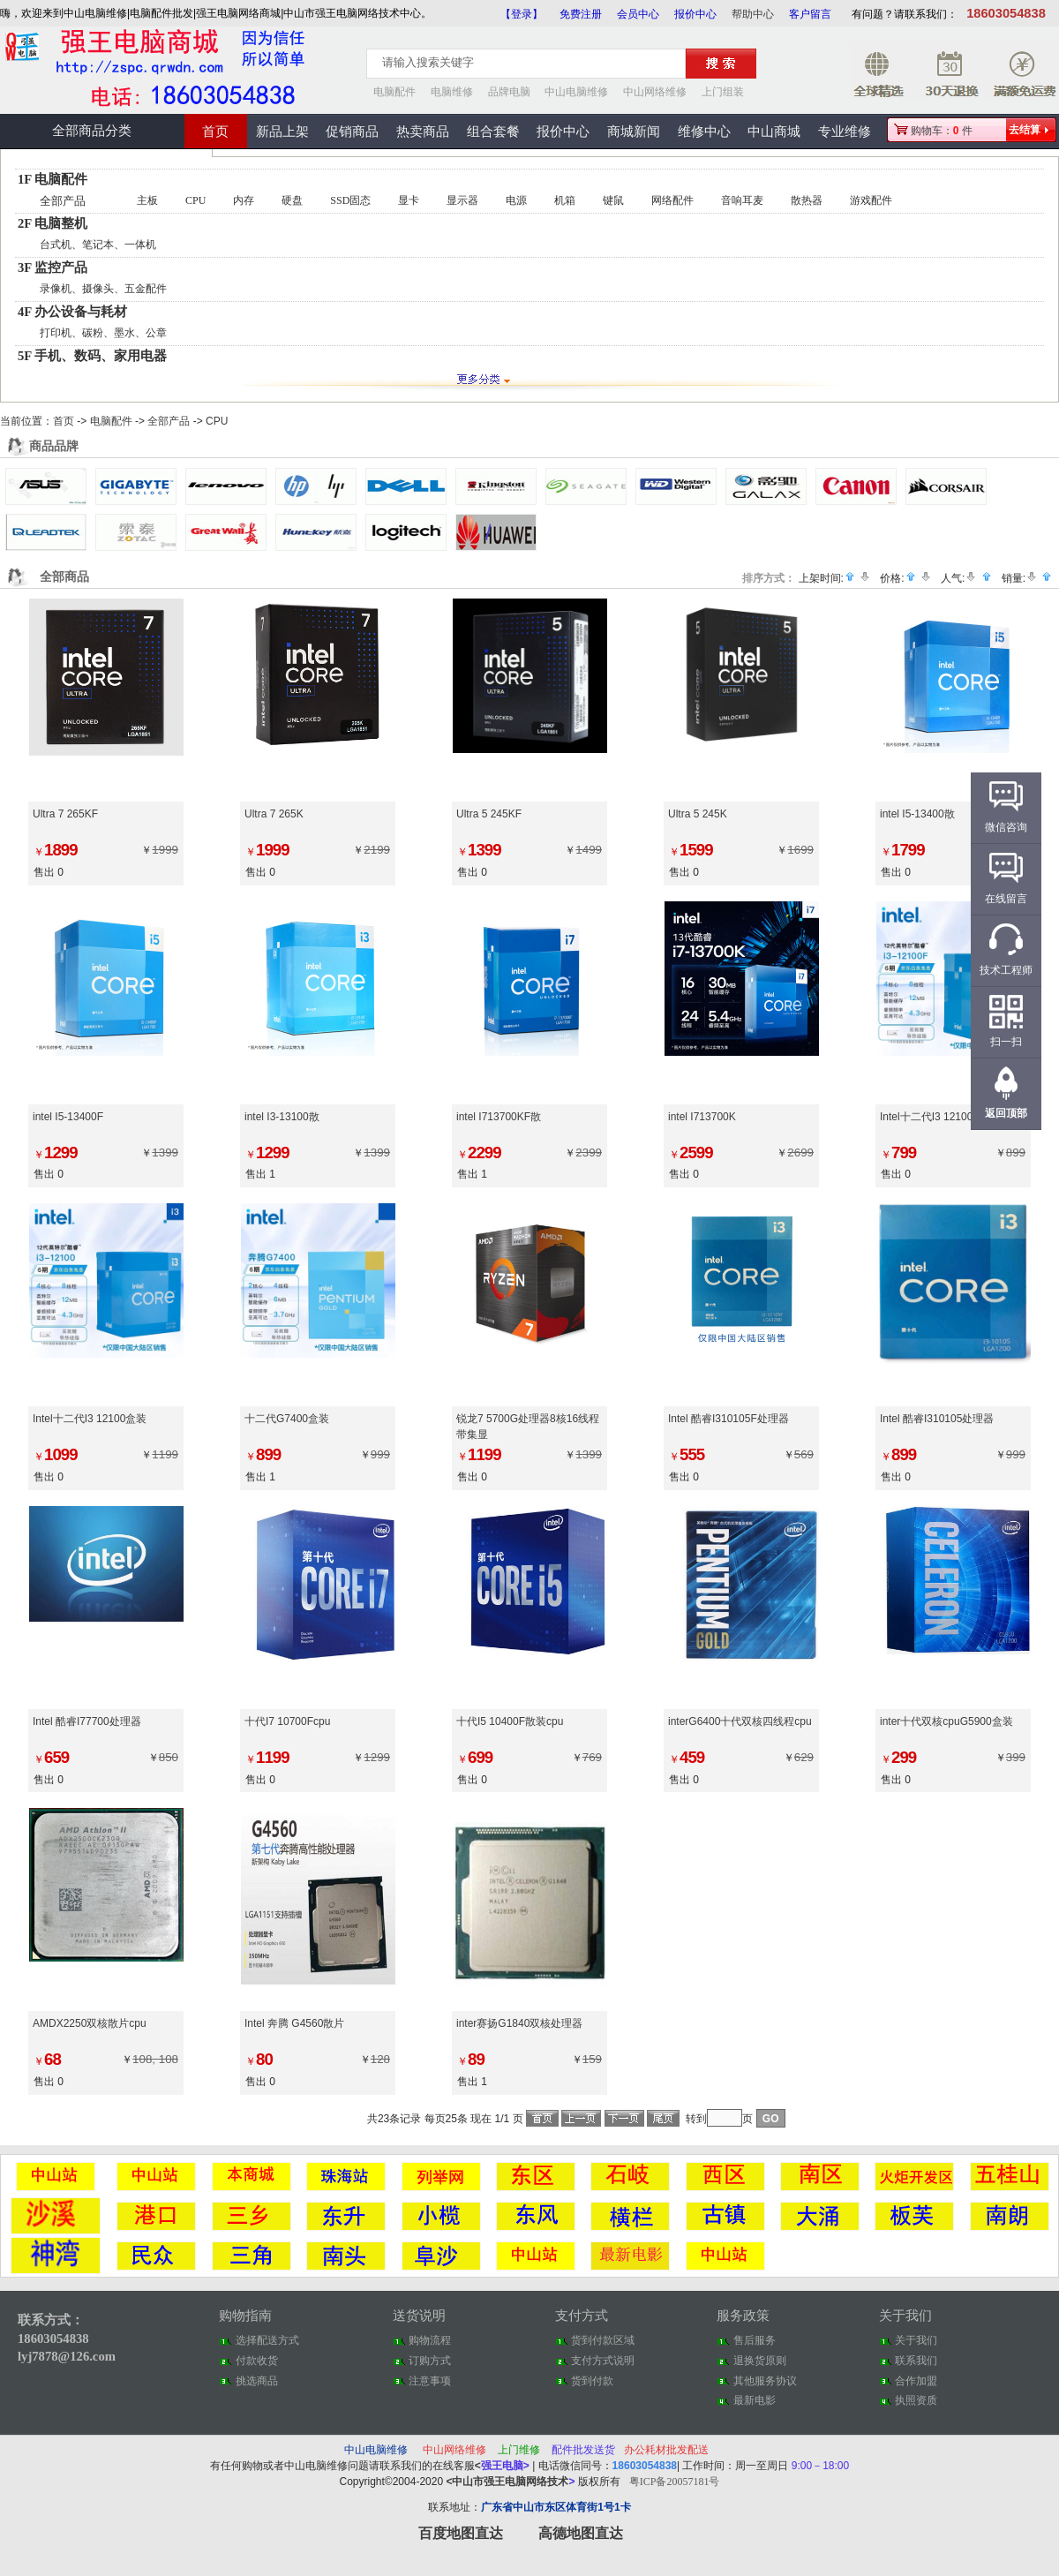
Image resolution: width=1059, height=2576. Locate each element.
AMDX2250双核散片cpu (89, 2023)
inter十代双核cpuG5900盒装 (946, 1721)
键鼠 (613, 200)
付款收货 (257, 2360)
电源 (516, 200)
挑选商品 (257, 2381)
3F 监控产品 (52, 267)
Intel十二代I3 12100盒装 (89, 1418)
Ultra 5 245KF (489, 814)
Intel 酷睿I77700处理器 (87, 1721)
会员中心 (638, 14)
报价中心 (695, 14)
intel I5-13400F (68, 1117)
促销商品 (352, 131)
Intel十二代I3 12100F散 (935, 1117)
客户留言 (810, 14)
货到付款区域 (603, 2340)
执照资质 (916, 2400)
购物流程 (430, 2340)
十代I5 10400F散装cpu (509, 1721)
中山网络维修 (655, 92)
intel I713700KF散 (498, 1117)
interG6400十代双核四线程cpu (740, 1721)
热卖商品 (422, 131)
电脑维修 (452, 92)
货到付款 (592, 2381)
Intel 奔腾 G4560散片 (294, 2023)
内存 (243, 200)
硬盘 (292, 200)
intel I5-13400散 (917, 814)
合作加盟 (916, 2381)
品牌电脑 (509, 92)
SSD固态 (350, 200)
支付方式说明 (603, 2360)
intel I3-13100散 (281, 1117)
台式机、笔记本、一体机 (98, 244)
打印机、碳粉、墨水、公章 (103, 333)
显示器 (462, 200)
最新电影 (754, 2400)
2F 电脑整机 (52, 223)
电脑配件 (394, 92)
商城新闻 (633, 131)
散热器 (806, 200)
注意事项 (430, 2381)
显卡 (408, 200)
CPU (195, 200)
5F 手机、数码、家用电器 (92, 356)
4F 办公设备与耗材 (72, 312)
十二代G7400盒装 (286, 1418)
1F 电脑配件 (52, 179)
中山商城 (773, 131)
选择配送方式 (267, 2340)
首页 (215, 131)
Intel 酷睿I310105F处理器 (728, 1418)
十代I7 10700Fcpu (287, 1721)
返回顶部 (1006, 1113)
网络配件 (672, 200)
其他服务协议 (765, 2381)
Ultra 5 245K (697, 814)
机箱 (564, 200)
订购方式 (430, 2360)
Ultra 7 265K (274, 814)
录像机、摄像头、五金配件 (103, 288)
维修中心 (704, 131)
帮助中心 (753, 14)
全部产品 (63, 200)
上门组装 (723, 92)
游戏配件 (871, 200)
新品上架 (282, 131)
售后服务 (754, 2340)
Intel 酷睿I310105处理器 (937, 1418)
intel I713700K (702, 1117)
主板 (147, 200)
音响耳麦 (742, 200)
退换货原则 (759, 2360)
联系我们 (916, 2360)
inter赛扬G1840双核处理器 (519, 2023)
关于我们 (916, 2340)
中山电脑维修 (576, 92)
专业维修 (844, 131)
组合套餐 (493, 131)
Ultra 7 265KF (65, 814)
